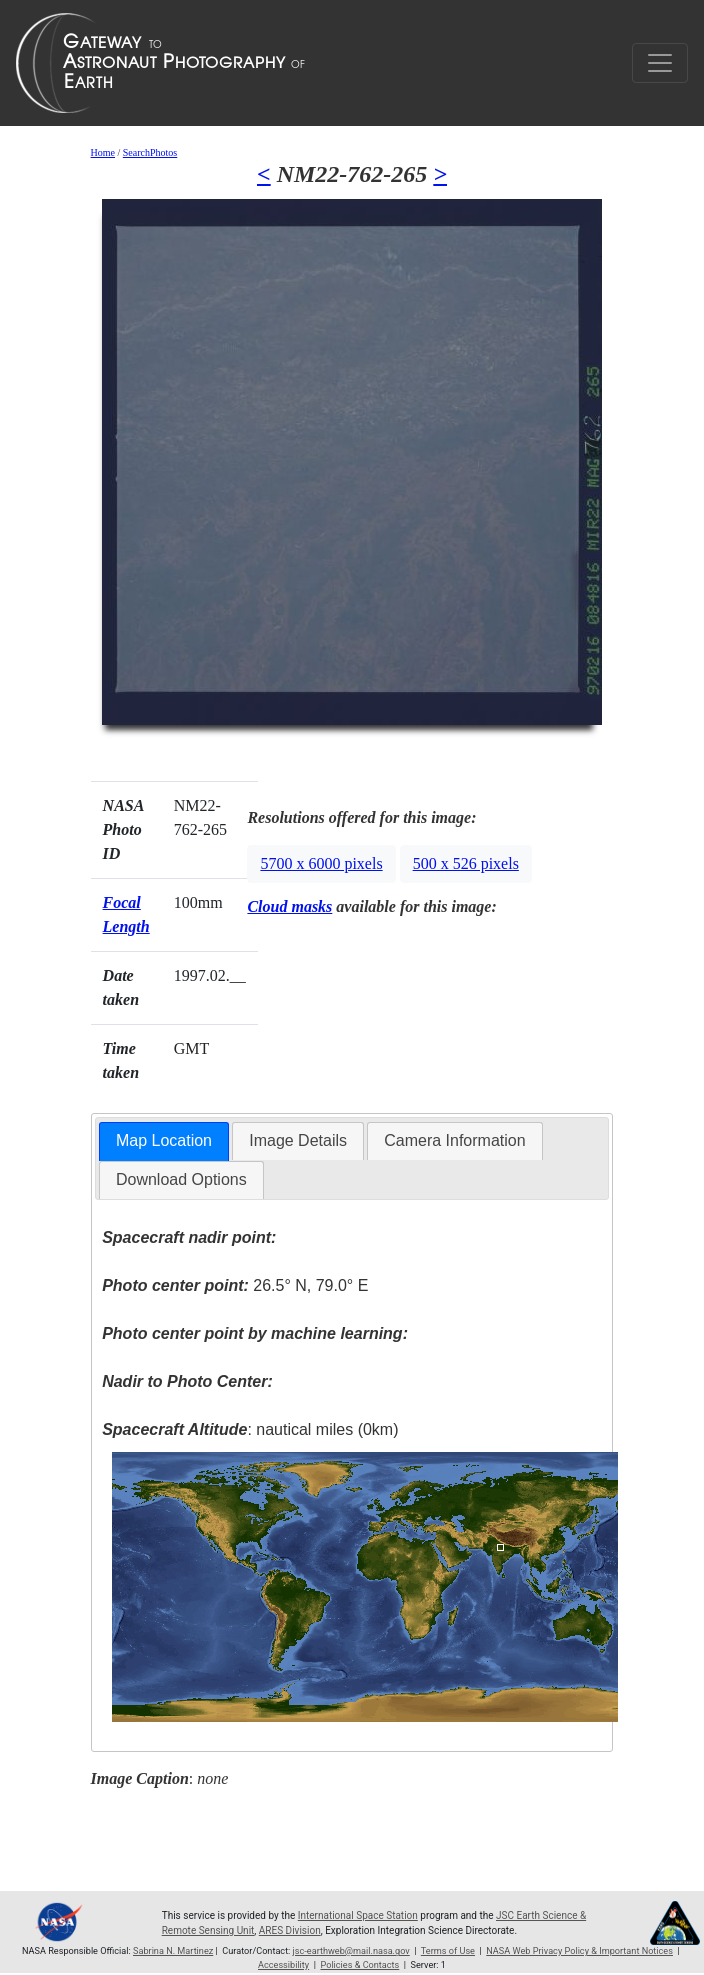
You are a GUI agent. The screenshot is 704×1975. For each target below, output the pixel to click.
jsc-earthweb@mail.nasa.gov (351, 1951)
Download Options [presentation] (181, 1179)
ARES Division (290, 1930)
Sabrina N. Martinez (173, 1951)
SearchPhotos (150, 152)
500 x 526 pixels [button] (466, 863)
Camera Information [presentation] (454, 1140)
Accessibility (283, 1965)
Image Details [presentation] (298, 1140)
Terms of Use (448, 1951)
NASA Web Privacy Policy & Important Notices (579, 1951)
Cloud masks (289, 906)
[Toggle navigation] (660, 63)
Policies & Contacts (359, 1965)
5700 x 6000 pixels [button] (321, 863)
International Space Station (358, 1915)
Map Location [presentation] (164, 1140)
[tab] (164, 1141)
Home (103, 152)
